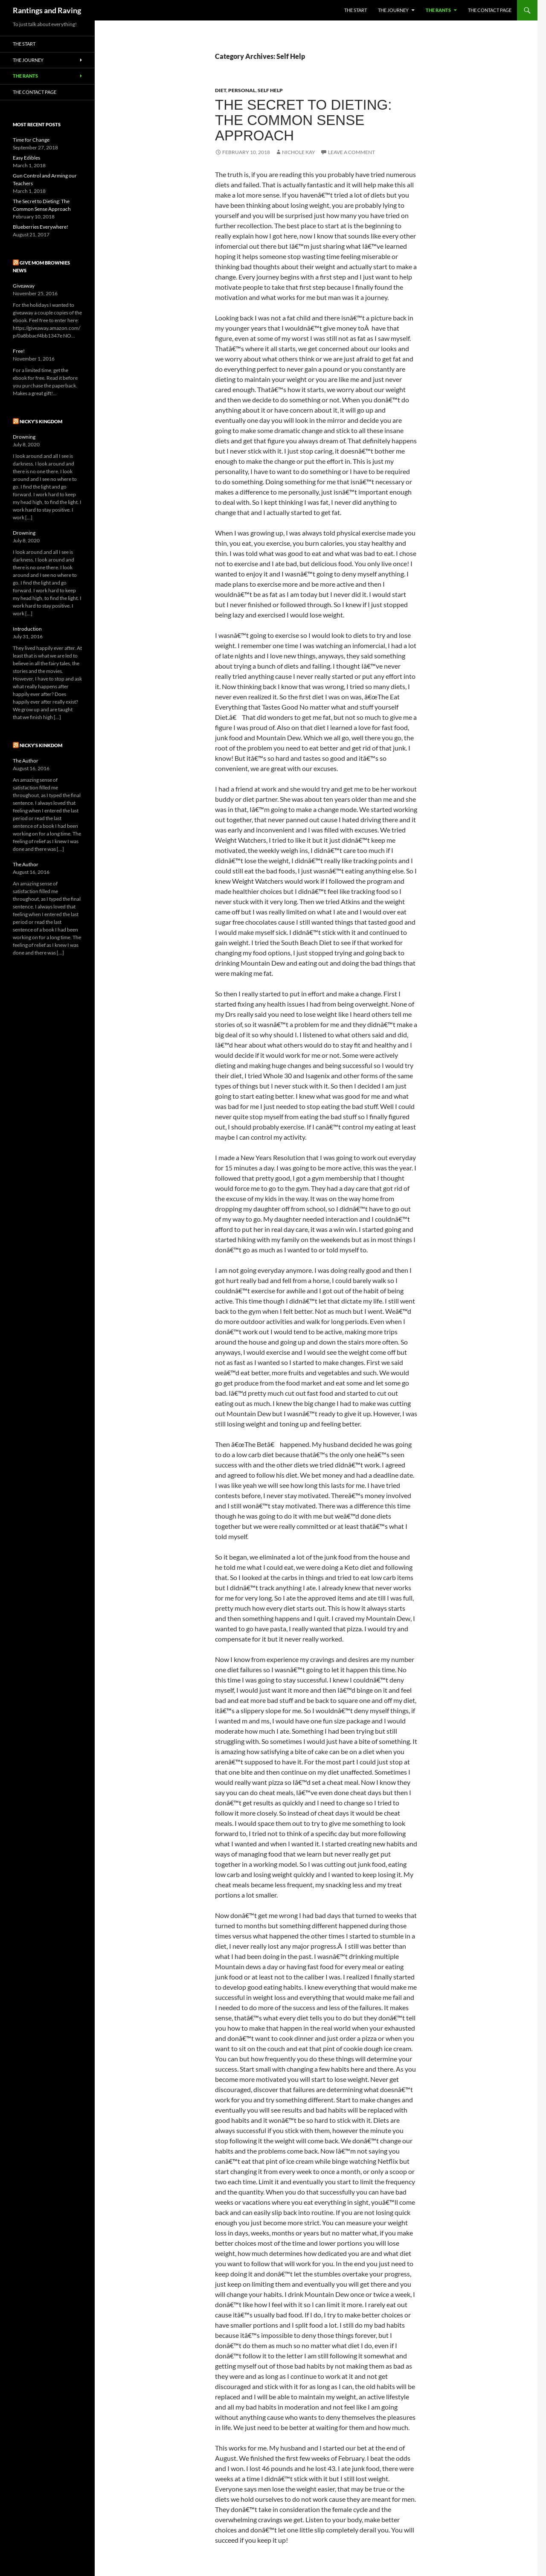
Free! (19, 351)
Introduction (27, 629)
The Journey (393, 10)
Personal (242, 90)
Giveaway (24, 285)
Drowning (24, 437)
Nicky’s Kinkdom (41, 745)
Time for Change (31, 140)
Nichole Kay (298, 152)
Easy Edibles (26, 157)
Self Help (270, 90)
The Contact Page (489, 10)
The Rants (438, 10)
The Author (25, 760)
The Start (355, 10)
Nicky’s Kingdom (41, 421)
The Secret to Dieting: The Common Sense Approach (303, 120)
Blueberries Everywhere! (40, 227)
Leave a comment (351, 152)
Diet (220, 90)
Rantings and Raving (47, 10)
